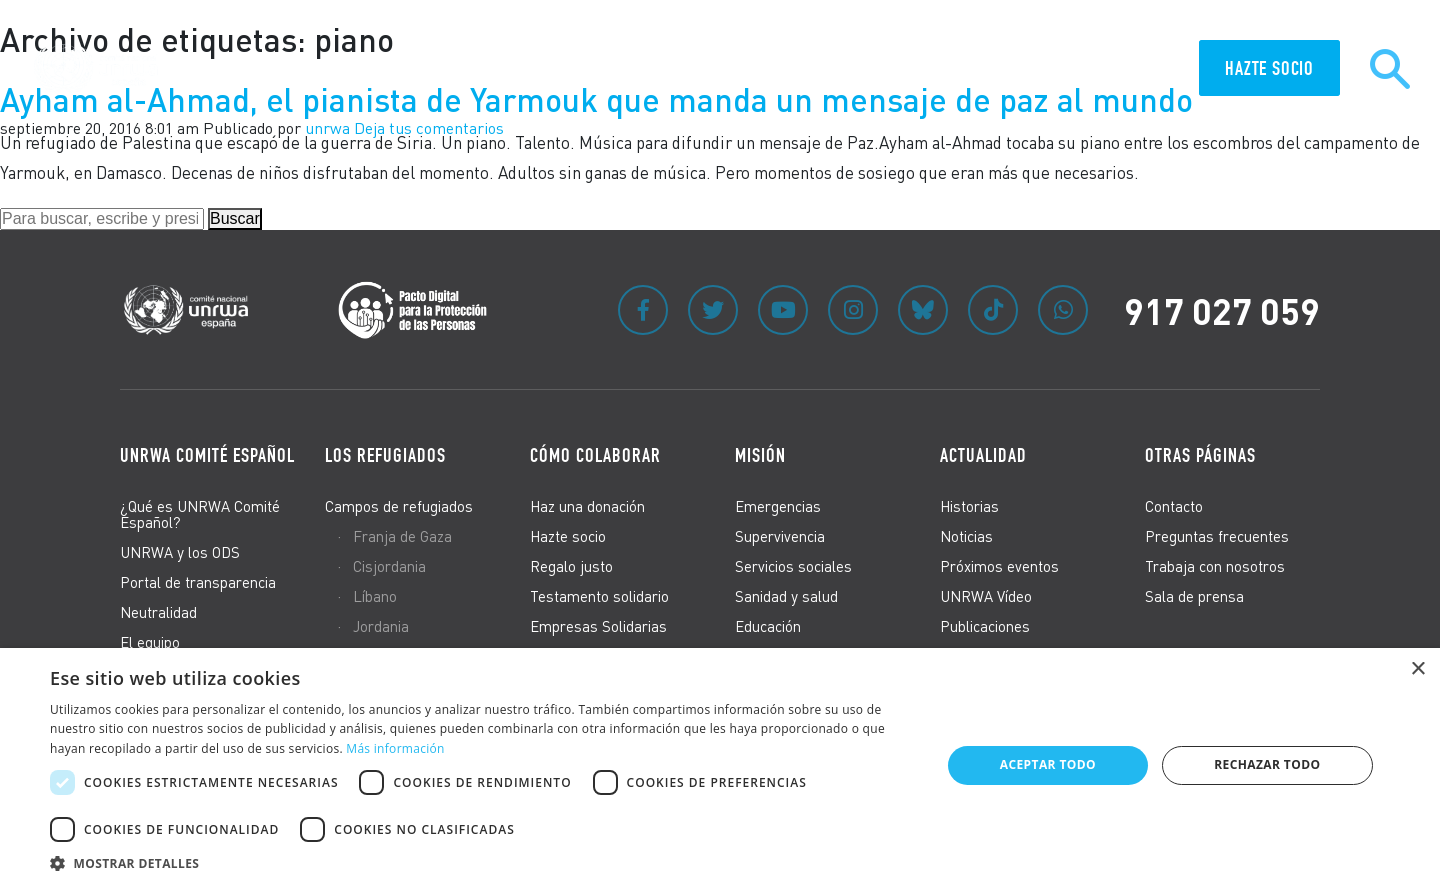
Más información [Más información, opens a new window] (395, 748)
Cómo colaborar (595, 455)
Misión (760, 455)
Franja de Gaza (402, 536)
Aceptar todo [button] (1048, 764)
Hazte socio (568, 536)
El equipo (150, 642)
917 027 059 (1222, 310)
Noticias (966, 536)
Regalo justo (571, 566)
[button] (482, 860)
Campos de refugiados (399, 506)
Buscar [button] (235, 218)
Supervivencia (780, 536)
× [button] (1417, 669)
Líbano (375, 596)
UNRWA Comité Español (207, 455)
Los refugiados (385, 455)
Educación (768, 626)
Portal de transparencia (198, 582)
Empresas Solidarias (598, 626)
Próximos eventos (999, 566)
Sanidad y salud (786, 596)
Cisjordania (389, 566)
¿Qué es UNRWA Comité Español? (200, 514)
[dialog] (720, 765)
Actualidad (983, 455)
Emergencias (778, 506)
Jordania (381, 626)
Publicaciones (985, 626)
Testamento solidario (599, 596)
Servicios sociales (793, 566)
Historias (969, 506)
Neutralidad (158, 612)
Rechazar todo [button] (1267, 764)
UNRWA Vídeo (986, 596)
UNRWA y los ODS (180, 552)
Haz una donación (587, 506)
